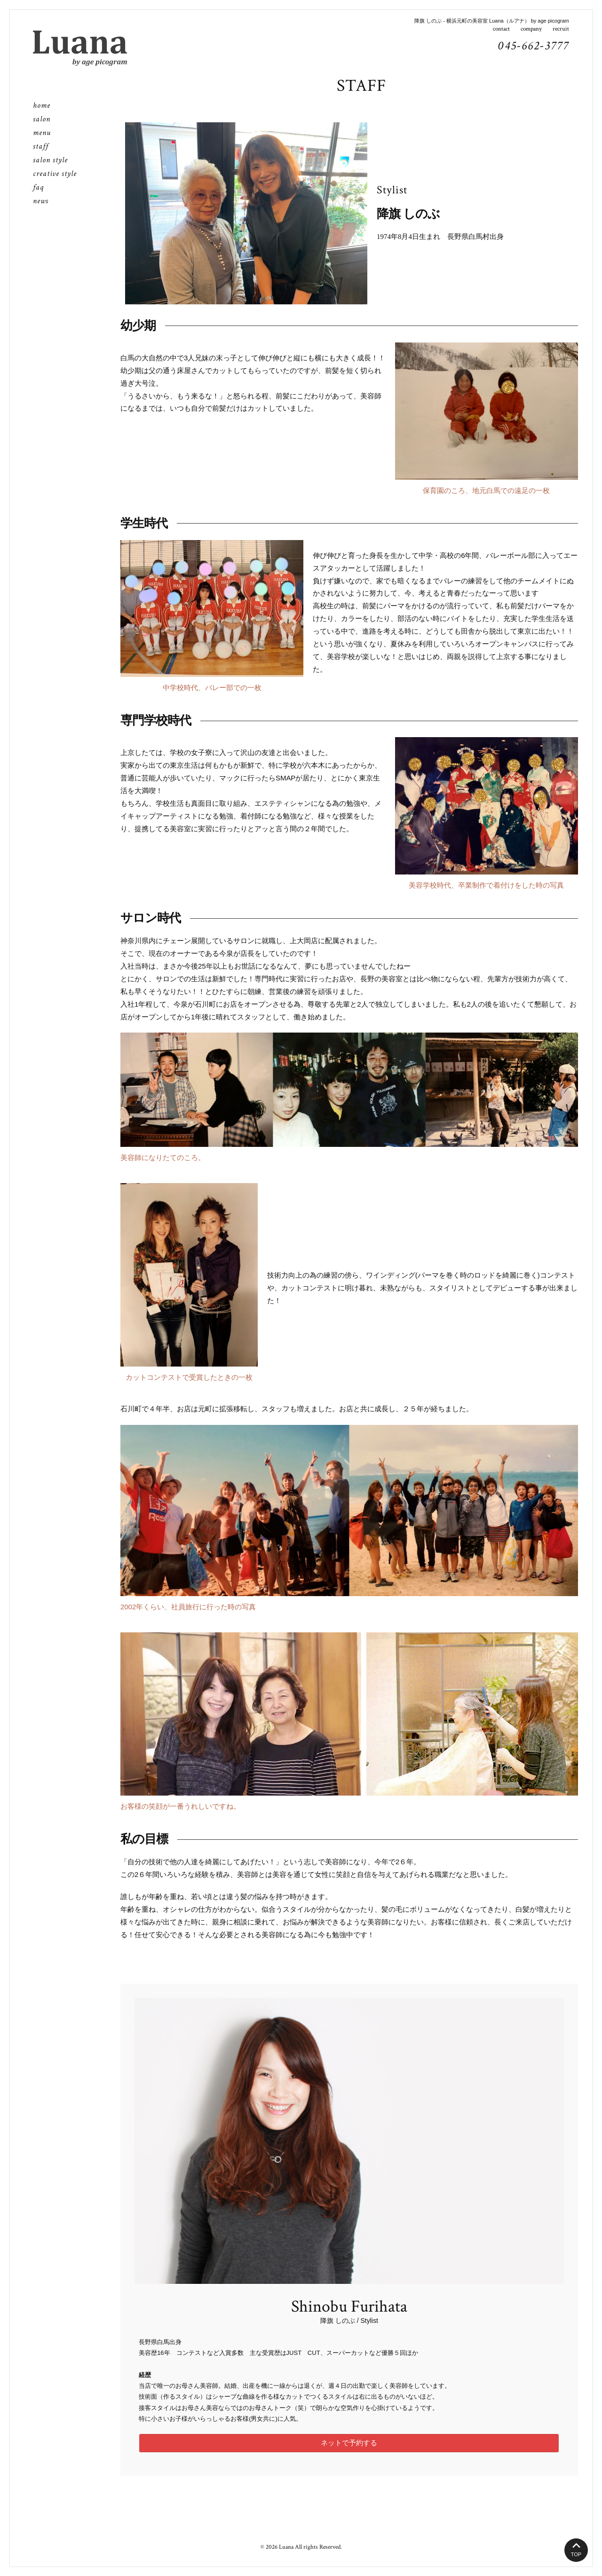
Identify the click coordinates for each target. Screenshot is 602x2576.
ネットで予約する (349, 2443)
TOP (576, 2554)
